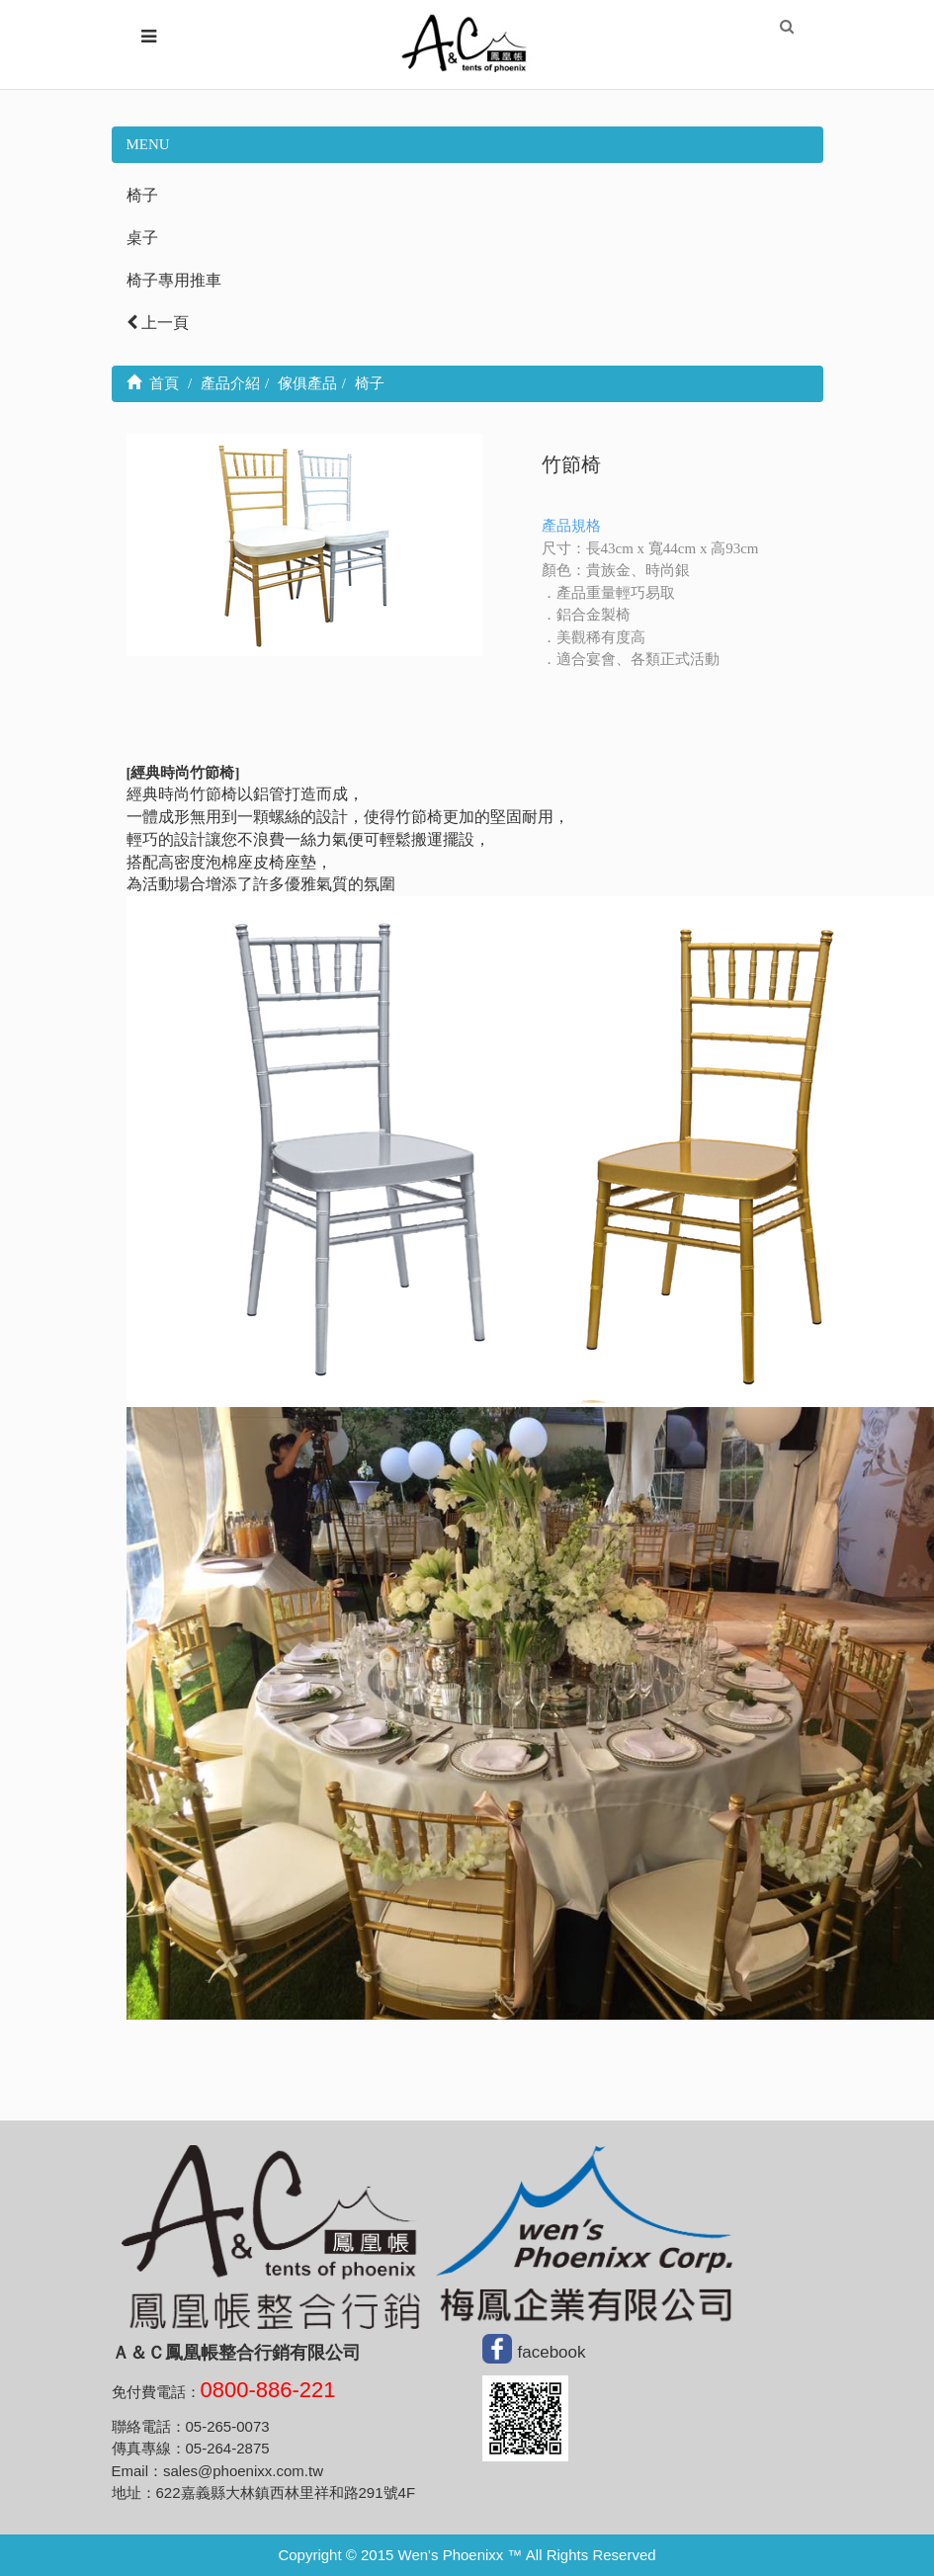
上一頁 (158, 322)
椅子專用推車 (174, 280)
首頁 (153, 383)
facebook (552, 2352)
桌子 (142, 237)
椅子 (142, 195)
